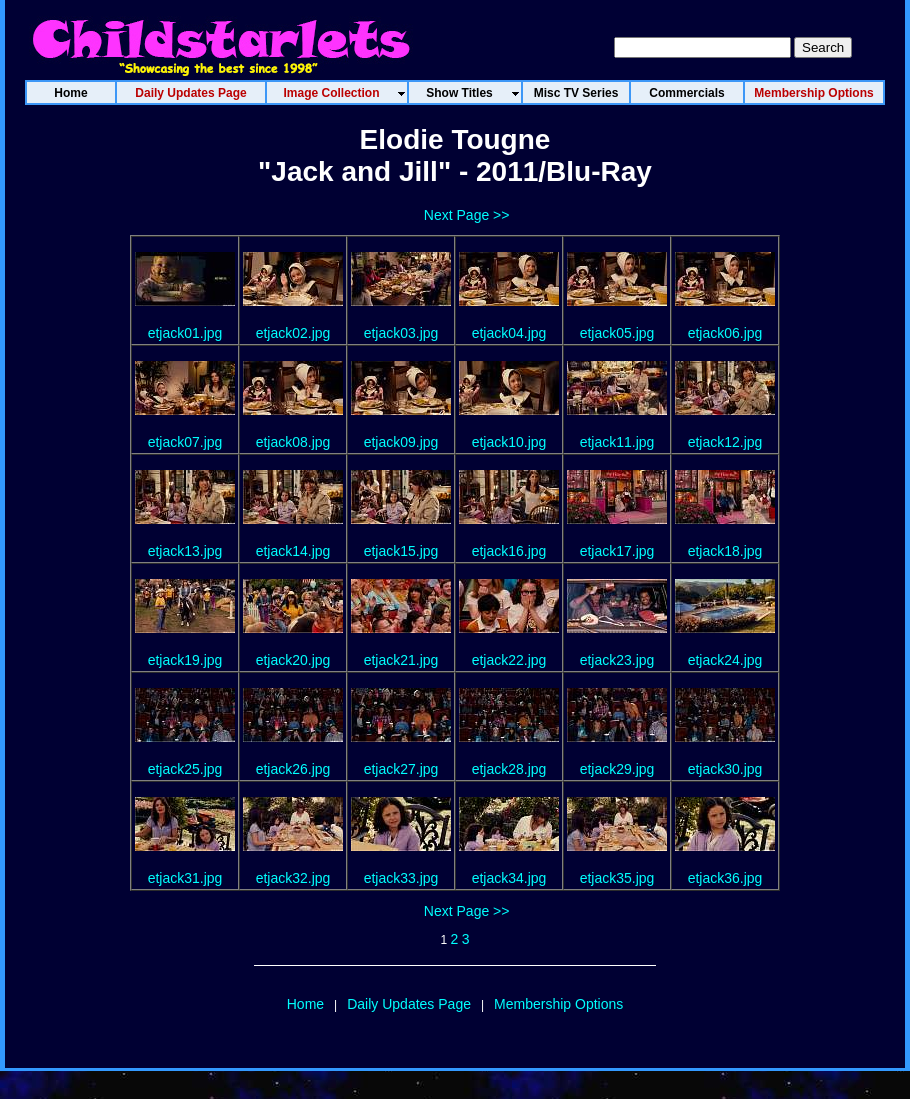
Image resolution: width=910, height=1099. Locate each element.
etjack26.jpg (293, 769)
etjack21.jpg (401, 660)
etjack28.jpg (509, 769)
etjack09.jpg (401, 442)
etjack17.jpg (617, 551)
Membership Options (558, 1004)
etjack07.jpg (185, 442)
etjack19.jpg (185, 660)
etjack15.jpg (401, 551)
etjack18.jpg (725, 551)
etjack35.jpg (617, 878)
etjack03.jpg (401, 333)
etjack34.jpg (509, 878)
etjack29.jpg (617, 769)
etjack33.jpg (401, 878)
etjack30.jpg (725, 769)
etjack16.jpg (509, 551)
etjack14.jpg (293, 551)
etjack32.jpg (293, 878)
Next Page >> (467, 215)
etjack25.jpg (185, 769)
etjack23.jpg (617, 660)
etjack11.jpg (617, 442)
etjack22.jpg (509, 660)
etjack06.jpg (725, 333)
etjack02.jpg (293, 333)
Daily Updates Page (409, 1004)
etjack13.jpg (185, 551)
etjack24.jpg (725, 660)
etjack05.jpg (617, 333)
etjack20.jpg (293, 660)
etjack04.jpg (509, 333)
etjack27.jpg (401, 769)
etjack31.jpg (185, 878)
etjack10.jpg (509, 442)
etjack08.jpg (293, 442)
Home (305, 1004)
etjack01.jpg (185, 333)
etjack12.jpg (725, 442)
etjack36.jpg (725, 878)
